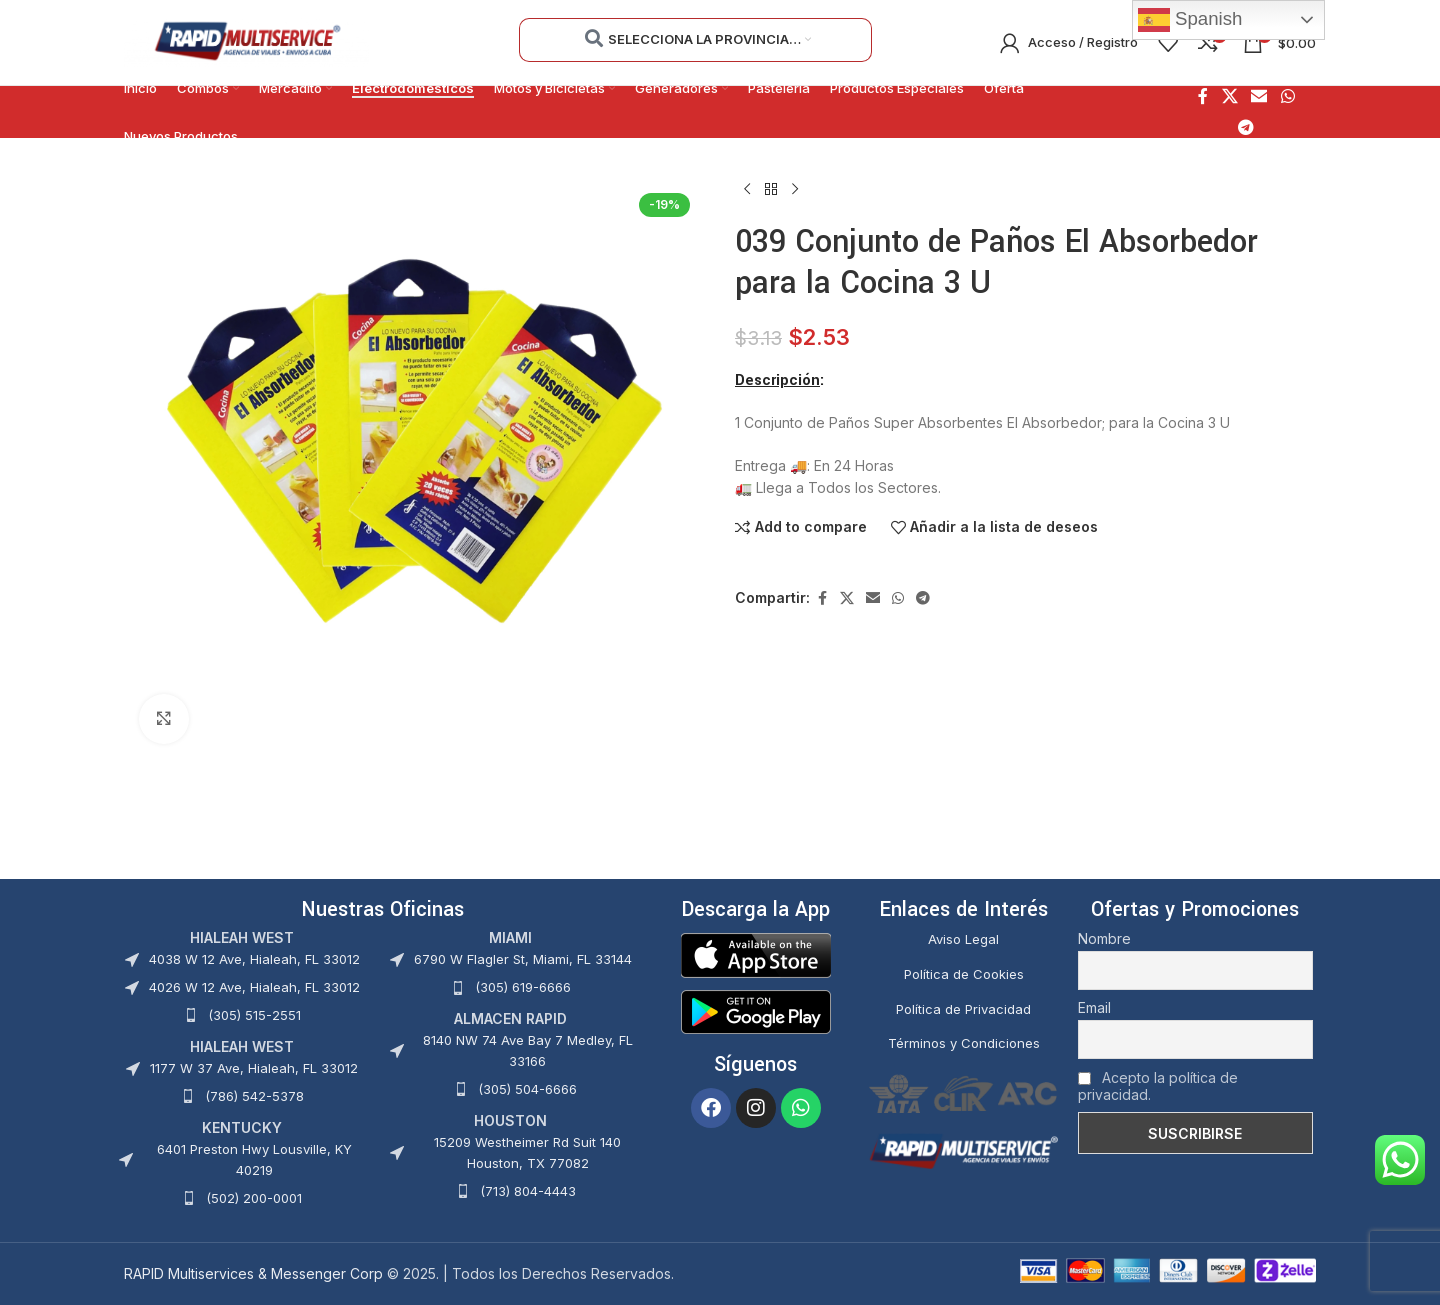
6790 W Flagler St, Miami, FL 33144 (523, 959)
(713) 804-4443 (528, 1191)
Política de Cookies (964, 974)
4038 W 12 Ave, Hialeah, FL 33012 (254, 959)
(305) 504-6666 (527, 1089)
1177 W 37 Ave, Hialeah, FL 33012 (254, 1068)
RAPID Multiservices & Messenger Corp (253, 1273)
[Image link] (756, 953)
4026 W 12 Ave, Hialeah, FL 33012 (254, 987)
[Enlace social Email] (1259, 97)
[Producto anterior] (747, 190)
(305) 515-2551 (254, 1015)
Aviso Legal (963, 939)
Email (1094, 1007)
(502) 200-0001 (254, 1198)
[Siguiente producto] (795, 190)
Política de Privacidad (963, 1009)
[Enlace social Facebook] (1203, 97)
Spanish (1190, 20)
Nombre (1104, 938)
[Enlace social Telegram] (1246, 127)
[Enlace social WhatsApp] (1287, 97)
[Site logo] (246, 40)
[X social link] (1229, 97)
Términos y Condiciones (964, 1043)
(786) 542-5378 (254, 1096)
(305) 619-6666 (523, 987)
